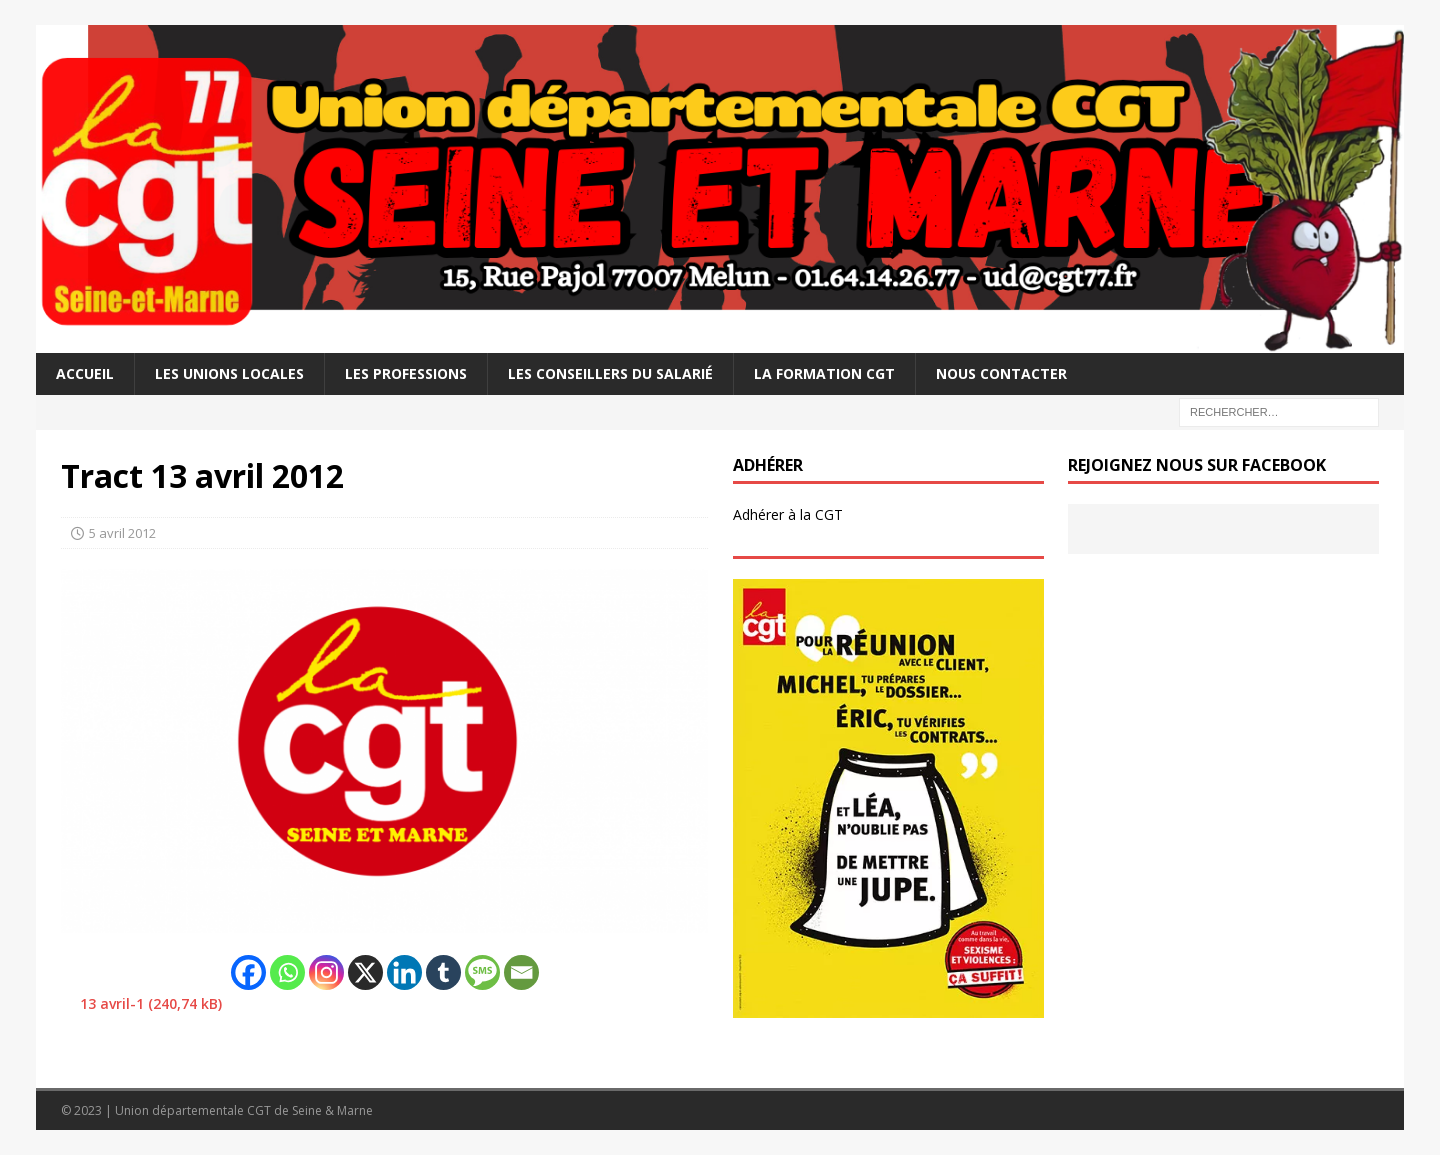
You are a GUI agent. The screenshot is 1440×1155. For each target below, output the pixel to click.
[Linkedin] (404, 972)
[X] (365, 972)
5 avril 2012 (122, 533)
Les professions (406, 373)
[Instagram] (326, 972)
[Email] (521, 972)
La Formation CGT (824, 373)
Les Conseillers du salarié (610, 373)
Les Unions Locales (229, 373)
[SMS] (482, 972)
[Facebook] (248, 972)
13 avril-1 (112, 1003)
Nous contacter (1001, 373)
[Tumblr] (443, 972)
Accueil (85, 373)
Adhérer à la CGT (788, 514)
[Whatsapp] (287, 972)
